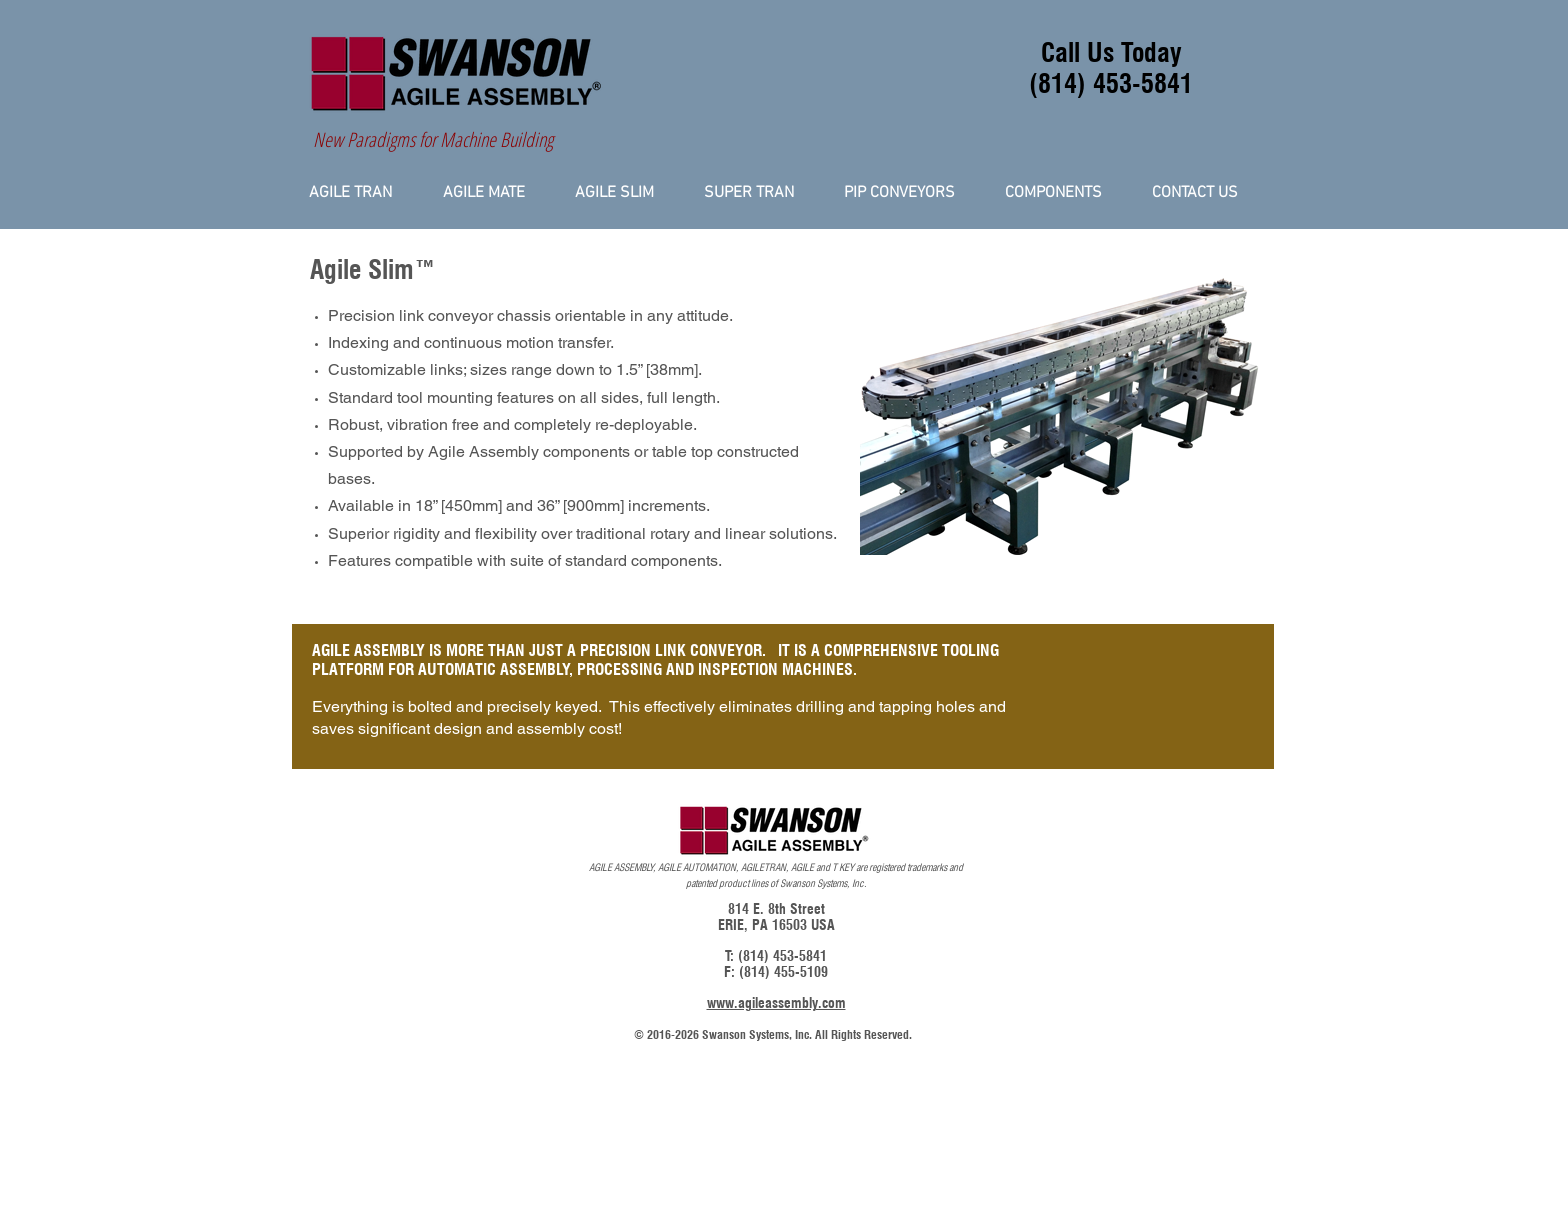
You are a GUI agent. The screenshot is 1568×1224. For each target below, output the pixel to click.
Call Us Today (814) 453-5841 (1111, 68)
